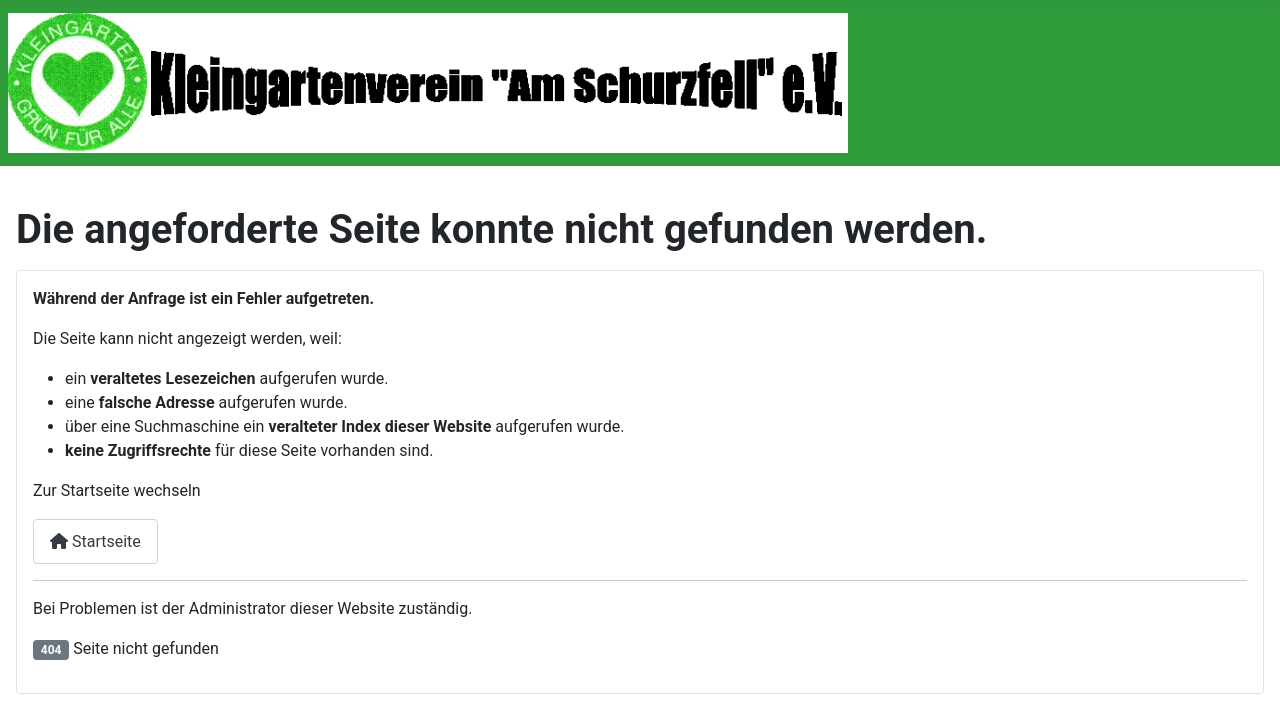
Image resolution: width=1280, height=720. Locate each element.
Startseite (95, 541)
